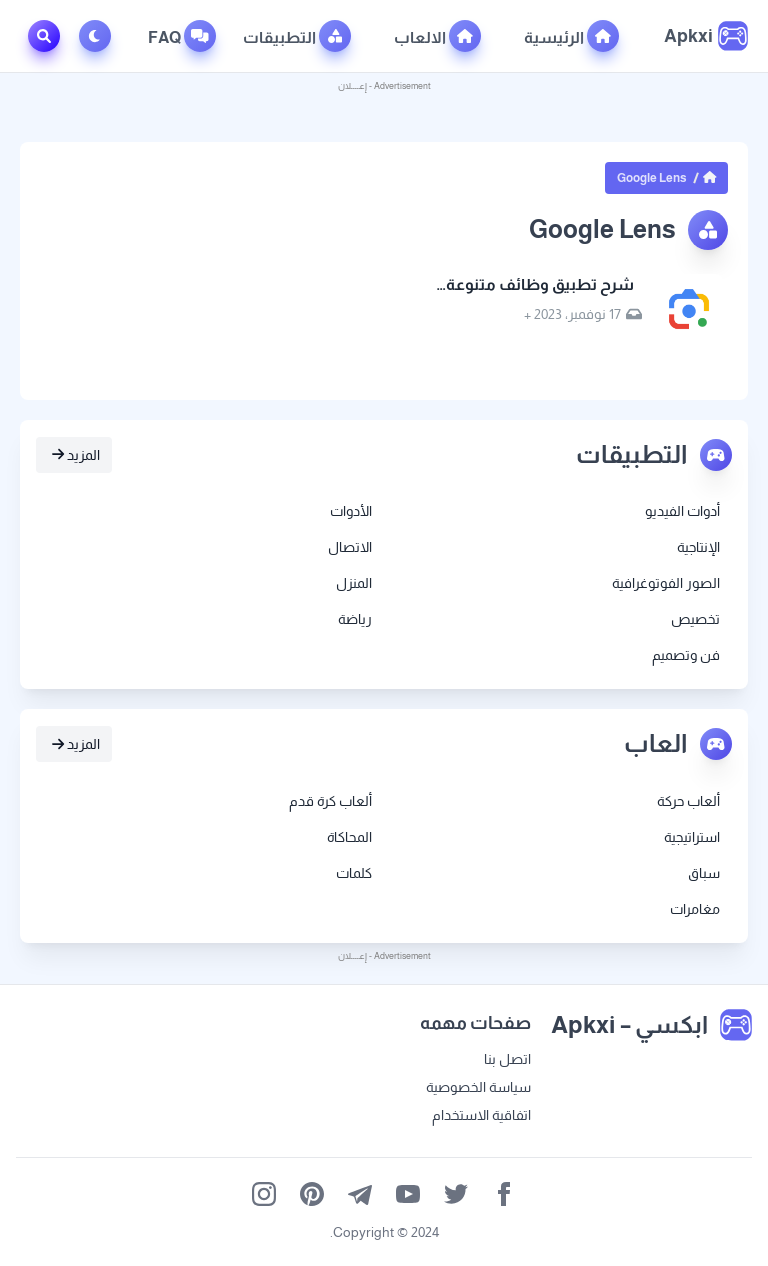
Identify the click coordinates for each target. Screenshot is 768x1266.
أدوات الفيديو (682, 511)
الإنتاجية (698, 547)
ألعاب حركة (688, 801)
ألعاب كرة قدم (330, 801)
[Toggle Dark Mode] (99, 36)
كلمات (354, 873)
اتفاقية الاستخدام (481, 1115)
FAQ (182, 36)
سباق (704, 873)
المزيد (76, 455)
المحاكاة (349, 837)
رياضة (355, 619)
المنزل (354, 583)
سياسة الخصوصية (478, 1087)
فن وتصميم (686, 655)
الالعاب (437, 36)
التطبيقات (297, 36)
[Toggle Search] (44, 36)
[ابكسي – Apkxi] (706, 36)
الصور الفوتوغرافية (666, 583)
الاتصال (350, 547)
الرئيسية (571, 36)
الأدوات (351, 511)
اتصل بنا (507, 1059)
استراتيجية (692, 837)
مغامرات (695, 909)
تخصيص (695, 619)
